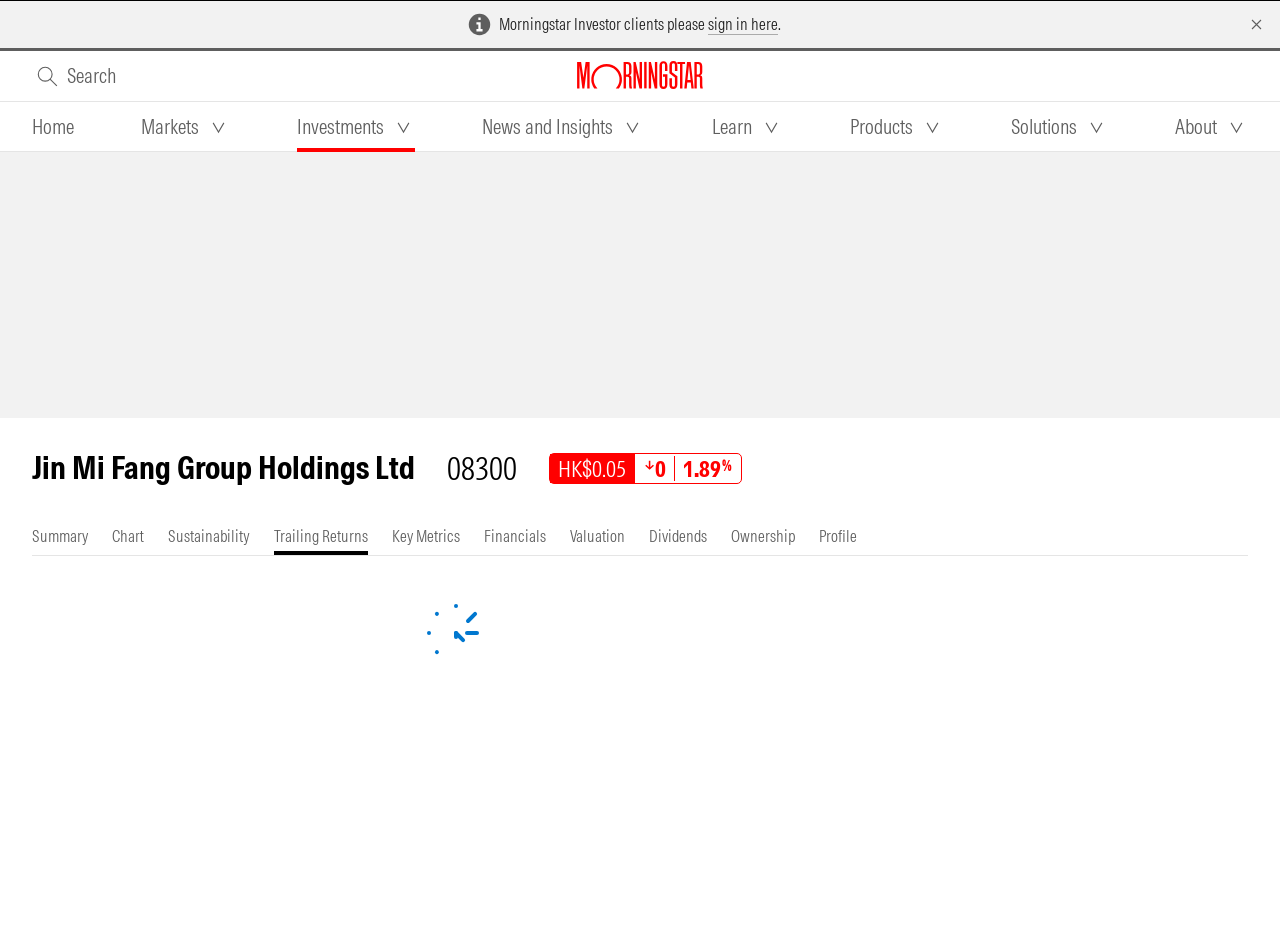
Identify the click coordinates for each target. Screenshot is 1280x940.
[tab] (53, 127)
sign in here (743, 24)
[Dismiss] (1256, 24)
